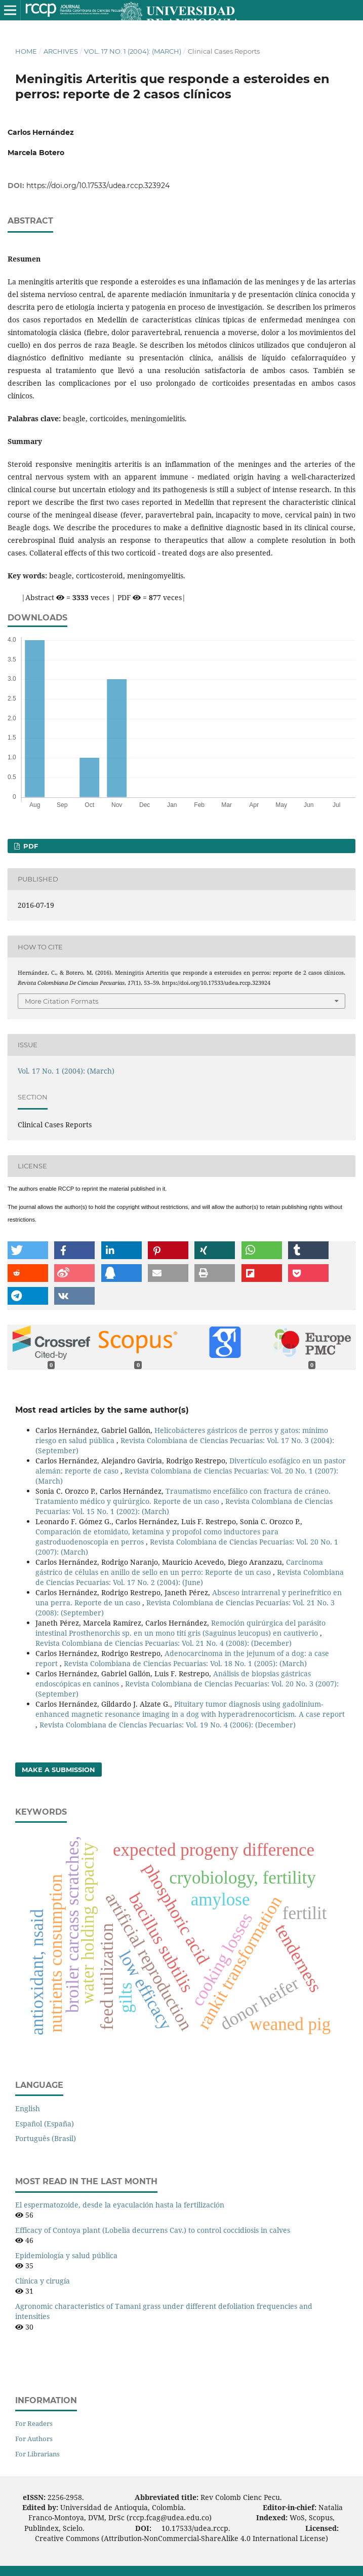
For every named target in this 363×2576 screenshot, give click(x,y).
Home (26, 51)
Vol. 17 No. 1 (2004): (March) (132, 51)
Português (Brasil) (45, 2138)
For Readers (34, 2423)
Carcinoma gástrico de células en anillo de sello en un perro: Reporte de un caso (179, 1567)
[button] (28, 1250)
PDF (29, 846)
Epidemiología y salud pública (66, 2255)
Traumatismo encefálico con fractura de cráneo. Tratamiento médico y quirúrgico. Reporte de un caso (183, 1496)
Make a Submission (58, 1769)
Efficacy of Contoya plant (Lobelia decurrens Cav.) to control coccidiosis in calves (152, 2230)
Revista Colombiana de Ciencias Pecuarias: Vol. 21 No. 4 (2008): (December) (163, 1643)
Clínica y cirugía (42, 2281)
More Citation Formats (61, 1001)
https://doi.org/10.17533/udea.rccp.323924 (98, 185)
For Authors (34, 2438)
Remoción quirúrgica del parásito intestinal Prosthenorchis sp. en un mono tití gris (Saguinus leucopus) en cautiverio (180, 1628)
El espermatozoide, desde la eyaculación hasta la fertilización (119, 2205)
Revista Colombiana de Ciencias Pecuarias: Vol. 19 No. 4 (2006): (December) (167, 1724)
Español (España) (44, 2123)
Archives (61, 51)
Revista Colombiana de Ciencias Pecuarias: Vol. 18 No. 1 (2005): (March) (185, 1663)
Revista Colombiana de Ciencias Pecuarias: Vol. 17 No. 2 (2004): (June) (189, 1577)
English (27, 2108)
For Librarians (37, 2453)
